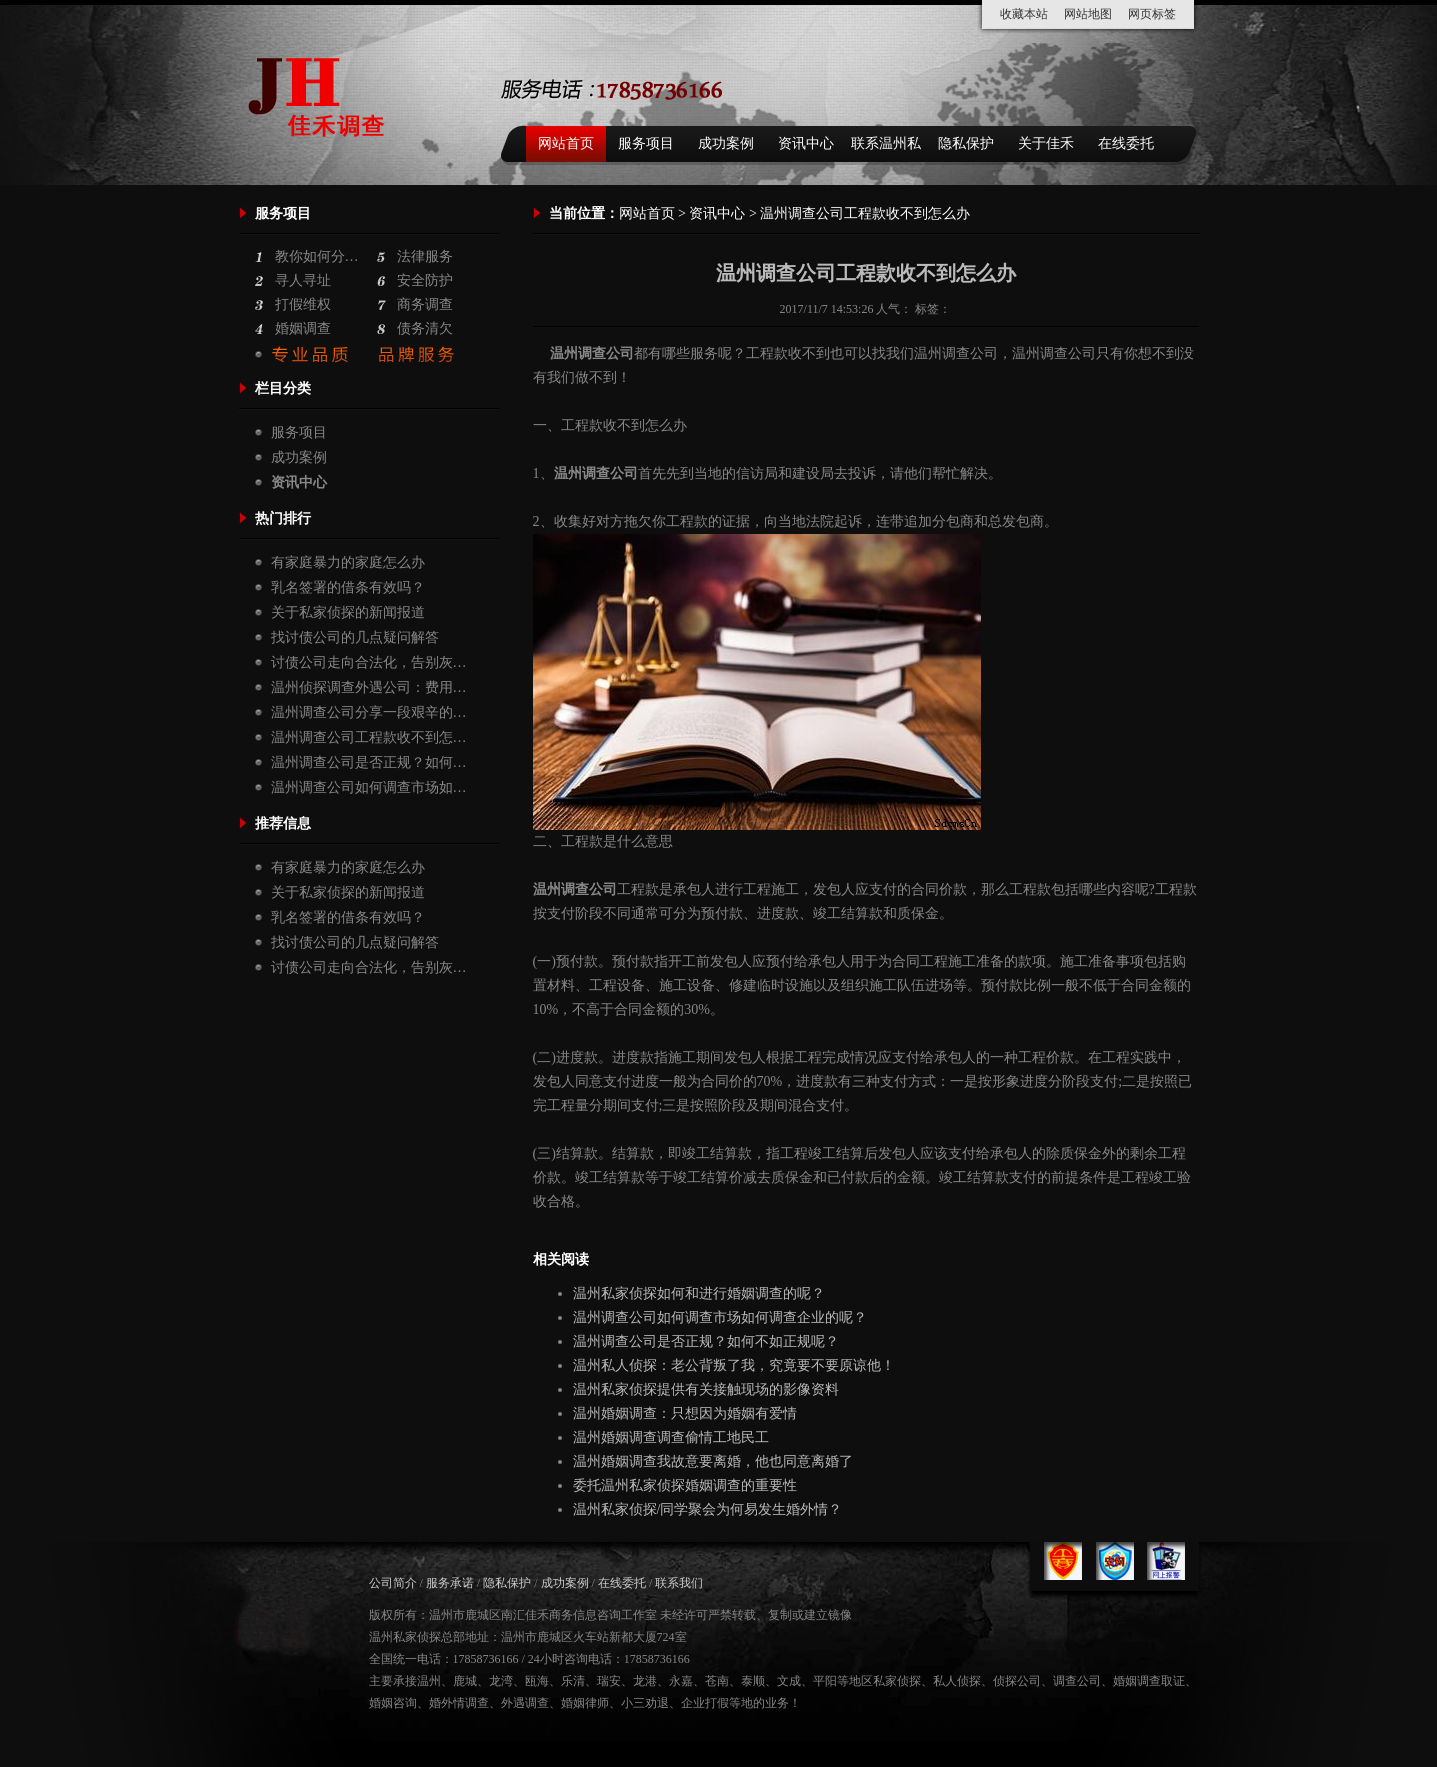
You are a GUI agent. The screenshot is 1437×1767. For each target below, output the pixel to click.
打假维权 (303, 304)
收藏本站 (1024, 14)
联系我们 (679, 1583)
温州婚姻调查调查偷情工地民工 (671, 1437)
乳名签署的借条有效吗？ (348, 587)
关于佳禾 (1046, 143)
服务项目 (646, 143)
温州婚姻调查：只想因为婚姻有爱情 (685, 1413)
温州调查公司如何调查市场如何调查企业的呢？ (720, 1317)
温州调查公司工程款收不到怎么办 (866, 273)
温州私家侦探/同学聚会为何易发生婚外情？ (708, 1509)
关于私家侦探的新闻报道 (348, 612)
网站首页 (566, 143)
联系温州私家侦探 (886, 149)
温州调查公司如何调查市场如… (369, 787)
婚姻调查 (303, 328)
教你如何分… (317, 256)
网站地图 (1088, 14)
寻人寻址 (303, 280)
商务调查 (425, 304)
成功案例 (726, 143)
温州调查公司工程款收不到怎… (369, 737)
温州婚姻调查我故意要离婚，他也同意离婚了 (713, 1461)
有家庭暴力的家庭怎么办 (348, 562)
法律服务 (425, 256)
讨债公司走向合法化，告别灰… (369, 662)
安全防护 (425, 280)
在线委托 (1126, 143)
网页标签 (1152, 14)
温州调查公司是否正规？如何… (369, 762)
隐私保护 (966, 143)
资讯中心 (806, 143)
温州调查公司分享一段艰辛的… (369, 712)
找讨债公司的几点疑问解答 (355, 637)
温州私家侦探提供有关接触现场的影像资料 (706, 1389)
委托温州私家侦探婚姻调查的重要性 (685, 1485)
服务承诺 (450, 1583)
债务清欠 (425, 328)
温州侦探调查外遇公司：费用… (369, 687)
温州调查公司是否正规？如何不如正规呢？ (706, 1341)
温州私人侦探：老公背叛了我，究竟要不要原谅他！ (734, 1365)
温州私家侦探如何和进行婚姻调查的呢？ (699, 1293)
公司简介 (393, 1583)
